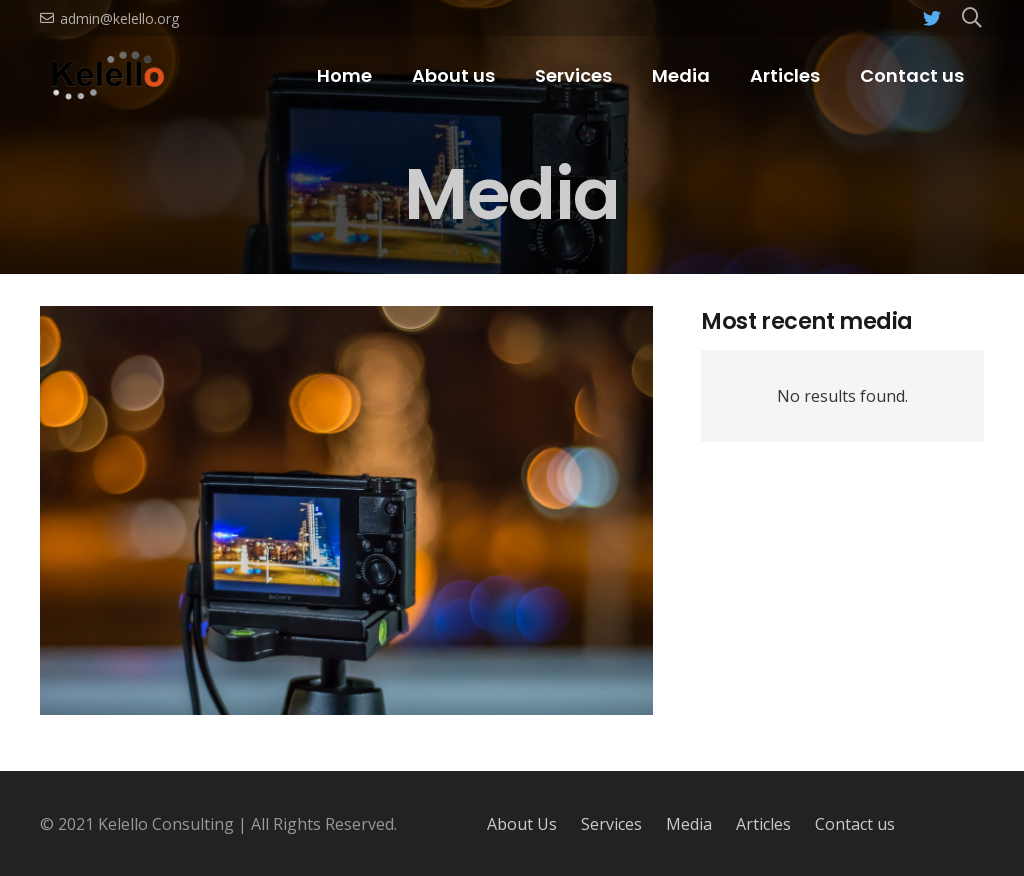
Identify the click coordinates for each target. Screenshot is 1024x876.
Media (689, 824)
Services (611, 824)
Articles (763, 824)
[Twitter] (932, 18)
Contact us (855, 824)
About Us (522, 824)
